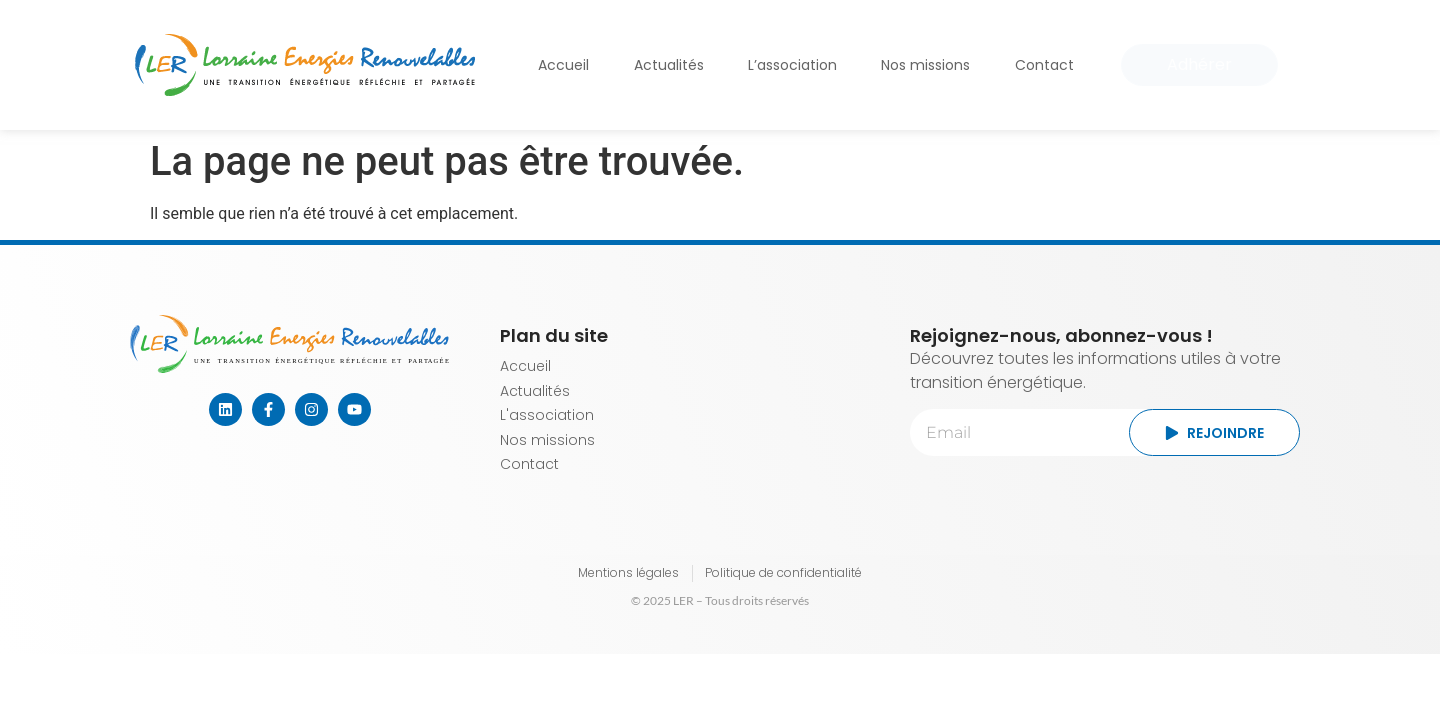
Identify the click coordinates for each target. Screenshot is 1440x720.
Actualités (669, 65)
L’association (792, 65)
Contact (1044, 65)
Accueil (563, 65)
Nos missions (925, 65)
